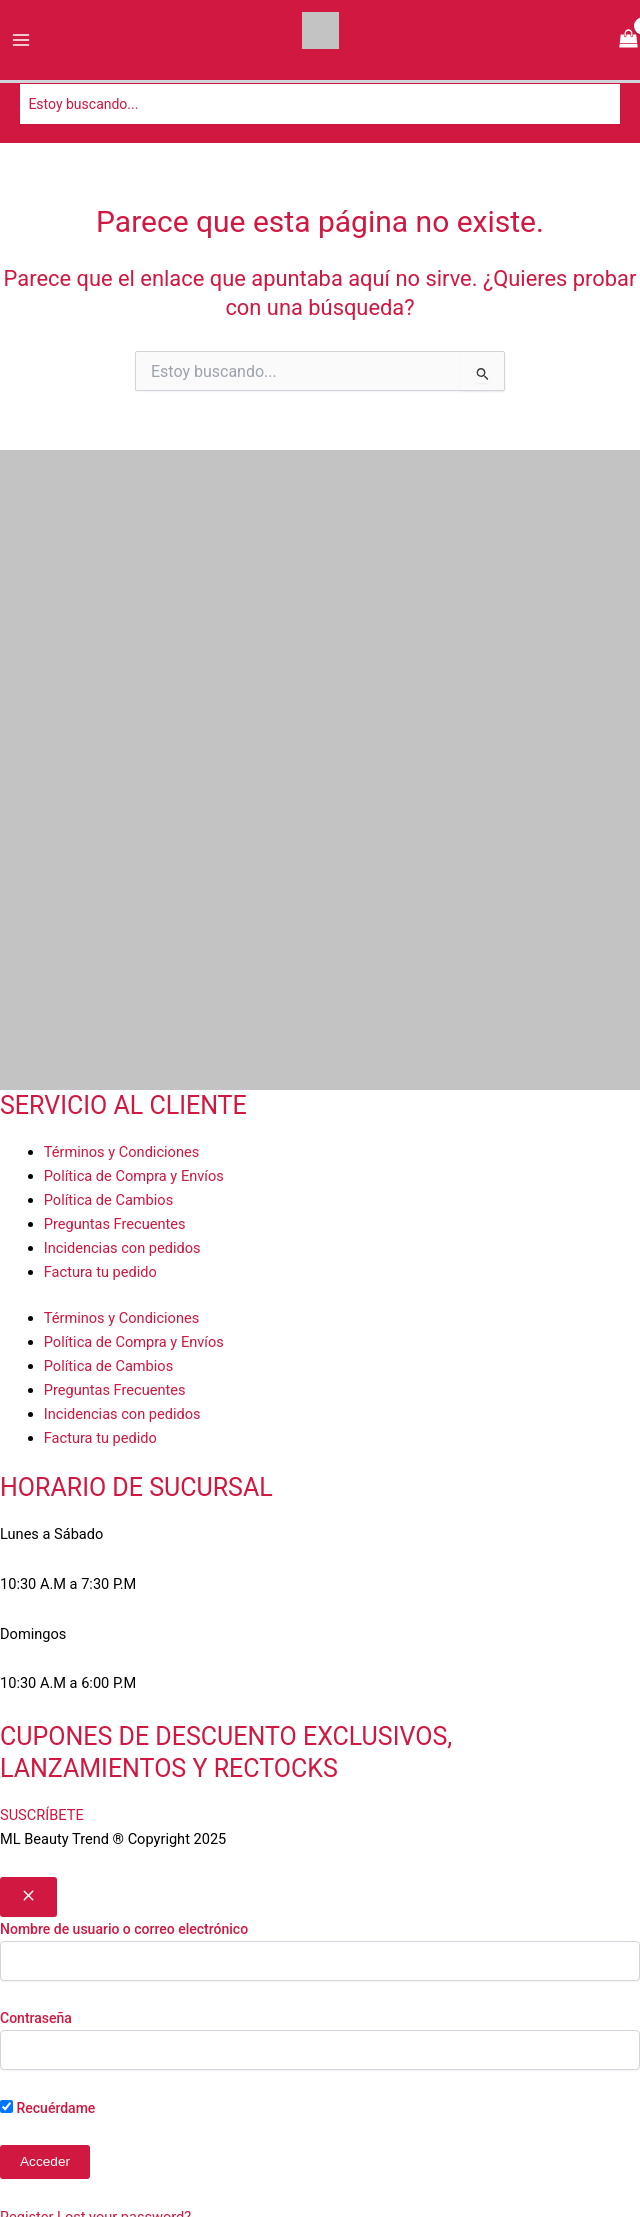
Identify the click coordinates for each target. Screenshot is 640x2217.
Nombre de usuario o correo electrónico (124, 1929)
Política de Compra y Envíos (134, 1176)
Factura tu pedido (100, 1272)
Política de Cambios (108, 1200)
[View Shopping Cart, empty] (628, 40)
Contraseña (36, 2018)
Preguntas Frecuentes (115, 1224)
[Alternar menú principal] (21, 40)
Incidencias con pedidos (122, 1248)
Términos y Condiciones (121, 1152)
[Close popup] (28, 1897)
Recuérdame (47, 2108)
